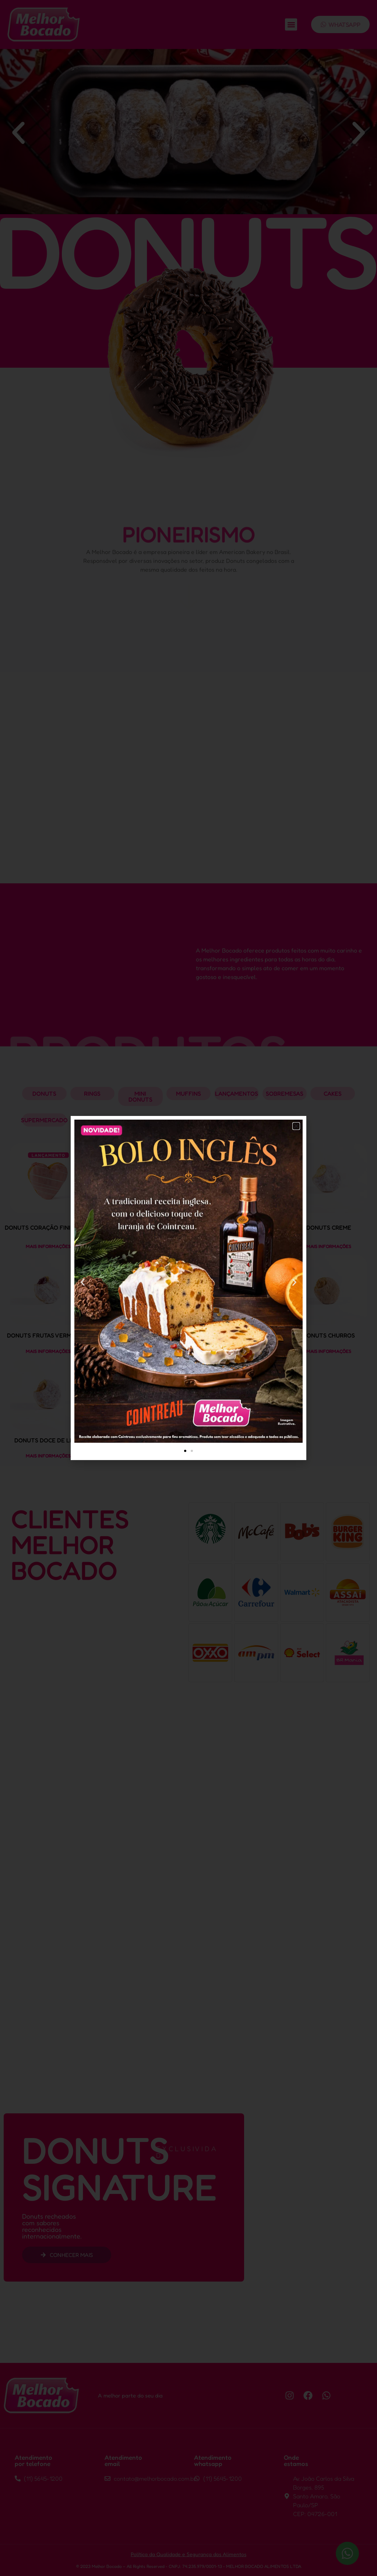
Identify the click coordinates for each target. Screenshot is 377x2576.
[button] (296, 1126)
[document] (188, 1288)
